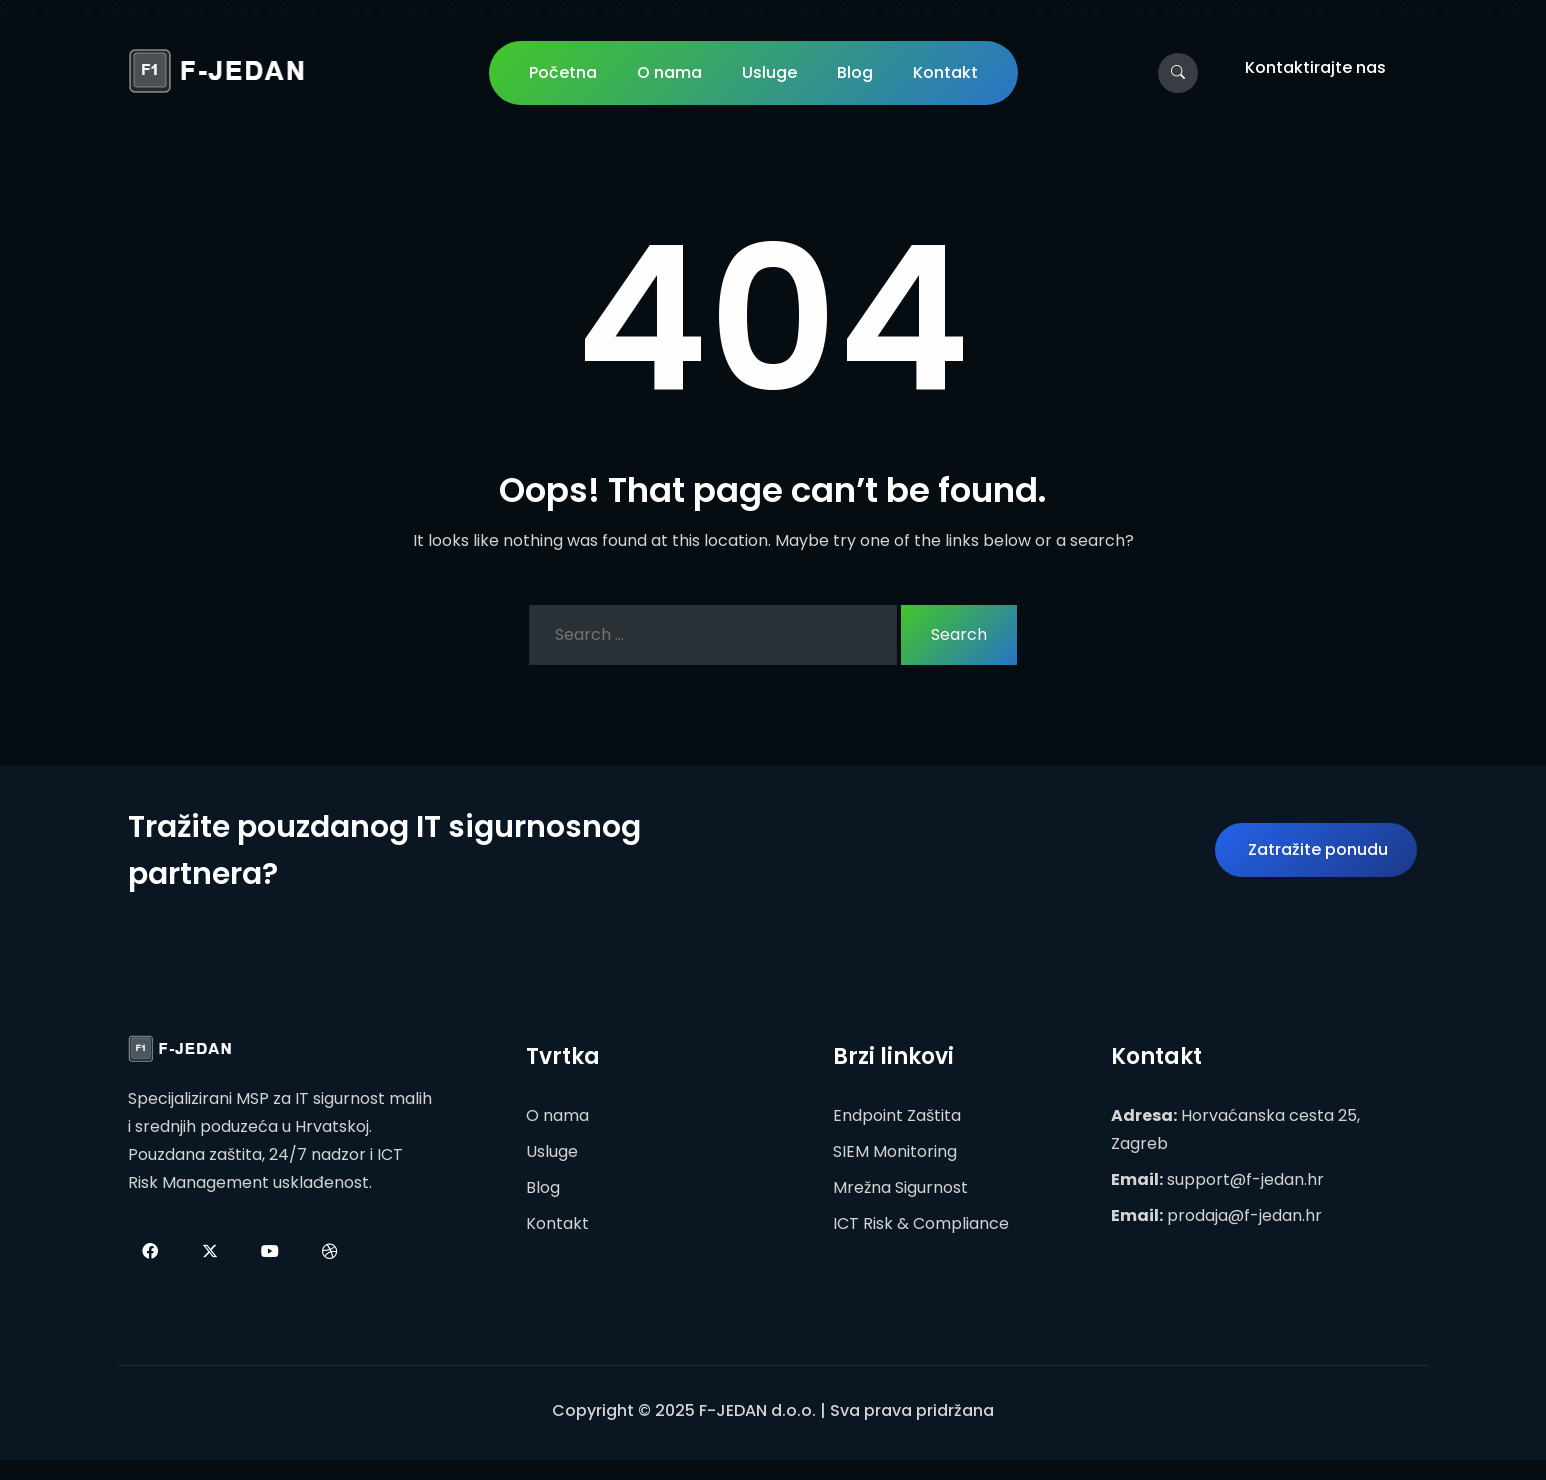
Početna (563, 72)
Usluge (769, 72)
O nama (669, 72)
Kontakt (945, 72)
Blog (855, 72)
